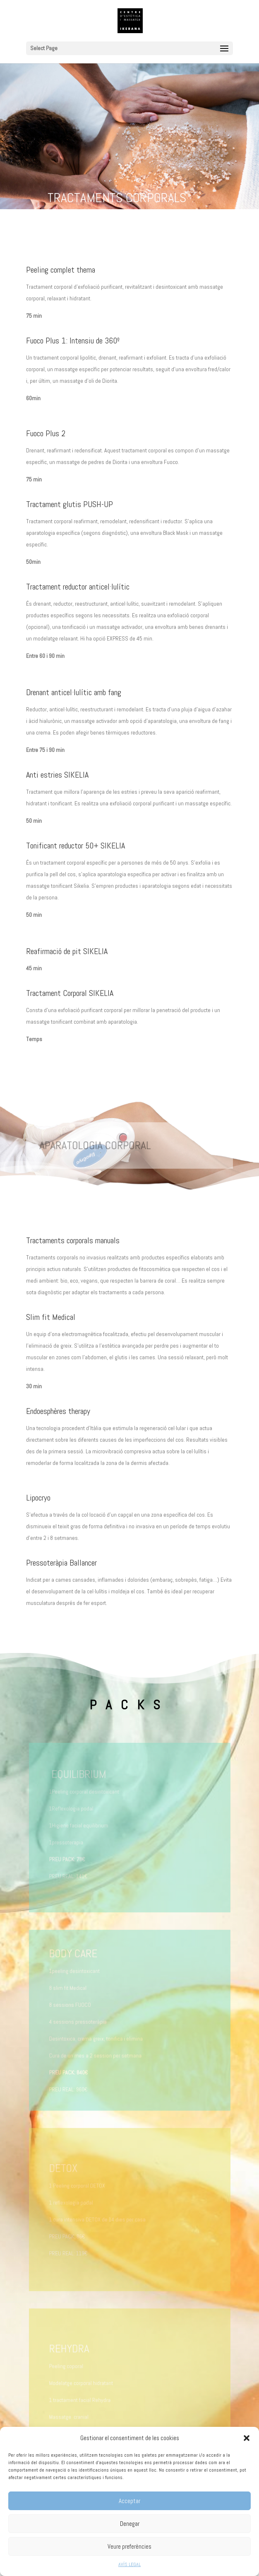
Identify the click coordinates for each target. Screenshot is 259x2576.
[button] (246, 2438)
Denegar (129, 2524)
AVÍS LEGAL (129, 2564)
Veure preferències (129, 2546)
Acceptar (129, 2501)
